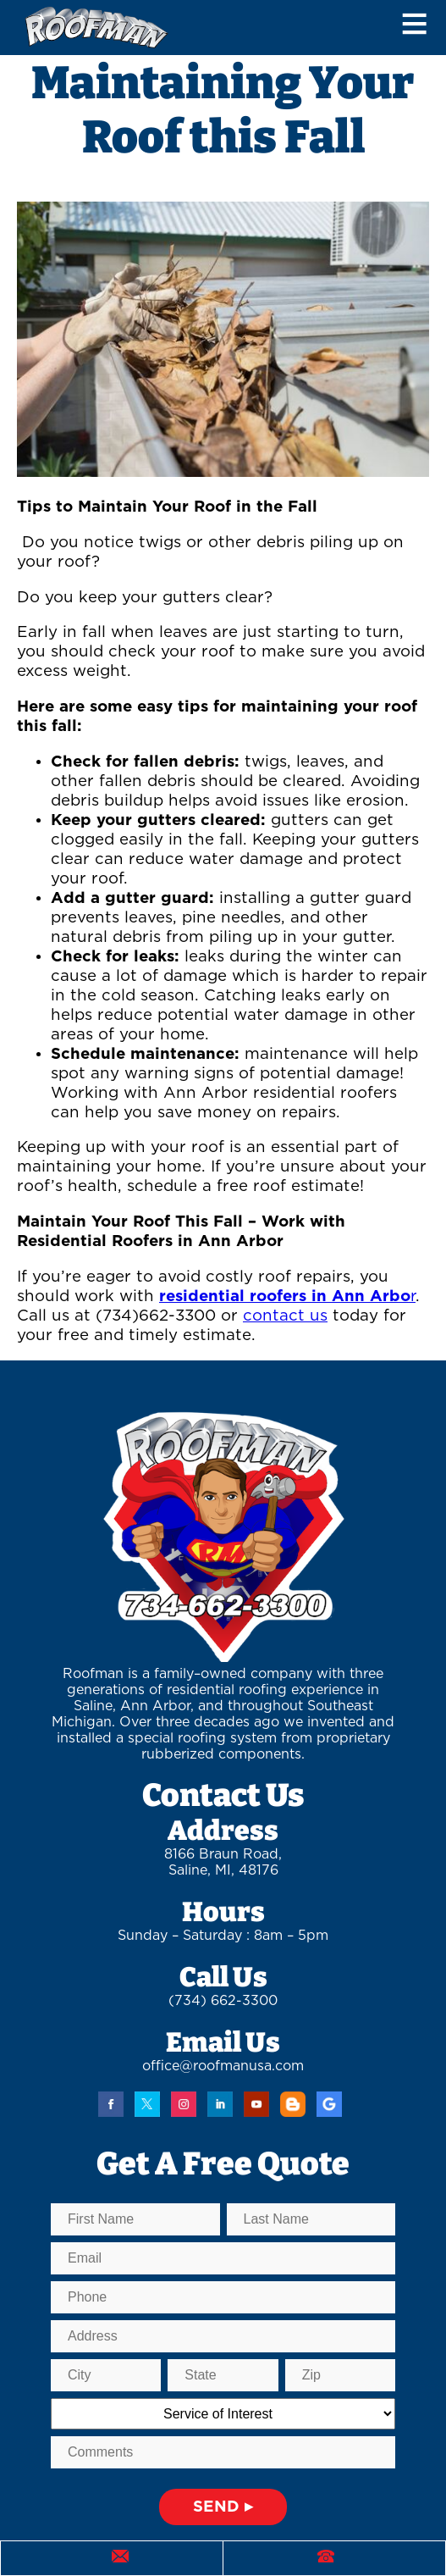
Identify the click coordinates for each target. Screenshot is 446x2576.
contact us (285, 1316)
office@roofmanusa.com (223, 2066)
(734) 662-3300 (223, 2001)
